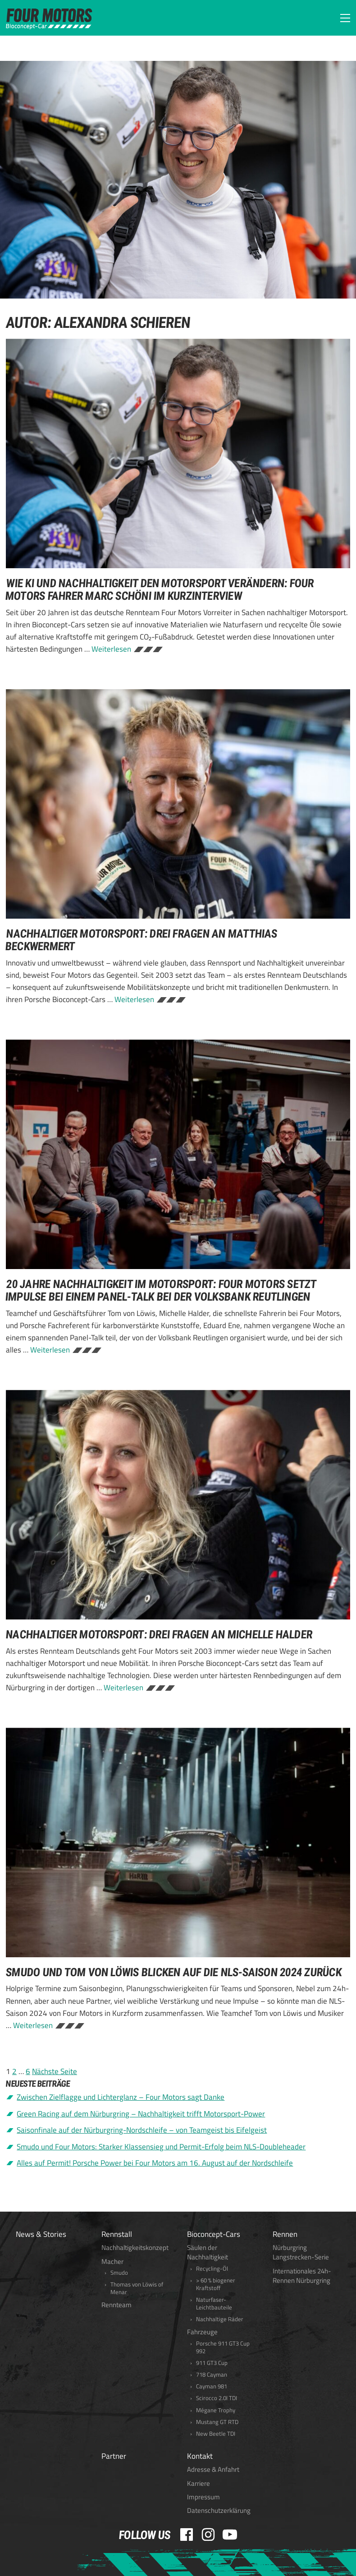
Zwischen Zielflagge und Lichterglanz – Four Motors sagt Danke (120, 2097)
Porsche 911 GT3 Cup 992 (223, 2347)
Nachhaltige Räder (219, 2319)
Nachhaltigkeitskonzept (135, 2247)
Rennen (285, 2234)
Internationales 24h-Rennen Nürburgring (302, 2275)
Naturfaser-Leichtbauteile (214, 2303)
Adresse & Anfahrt (213, 2469)
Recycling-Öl (212, 2268)
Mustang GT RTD (217, 2422)
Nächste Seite (54, 2071)
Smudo (119, 2273)
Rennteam (116, 2304)
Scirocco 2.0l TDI (216, 2398)
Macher (112, 2261)
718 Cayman (211, 2374)
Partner (113, 2456)
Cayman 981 (211, 2386)
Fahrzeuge (202, 2332)
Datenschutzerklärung (219, 2510)
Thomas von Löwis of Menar (136, 2288)
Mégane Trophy (215, 2410)
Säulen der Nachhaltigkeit (207, 2252)
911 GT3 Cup (212, 2363)
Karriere (198, 2483)
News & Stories (41, 2234)
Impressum (203, 2497)
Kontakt (200, 2456)
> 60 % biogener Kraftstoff (215, 2284)
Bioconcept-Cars (213, 2234)
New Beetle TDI (215, 2434)
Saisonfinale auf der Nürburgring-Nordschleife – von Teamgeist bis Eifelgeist (142, 2130)
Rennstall (116, 2234)
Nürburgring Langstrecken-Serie (301, 2252)
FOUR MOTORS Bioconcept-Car (49, 19)
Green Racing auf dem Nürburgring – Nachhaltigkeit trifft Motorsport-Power (141, 2114)
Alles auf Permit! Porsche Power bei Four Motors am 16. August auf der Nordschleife (155, 2163)
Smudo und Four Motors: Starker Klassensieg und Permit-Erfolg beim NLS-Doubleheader (161, 2147)
